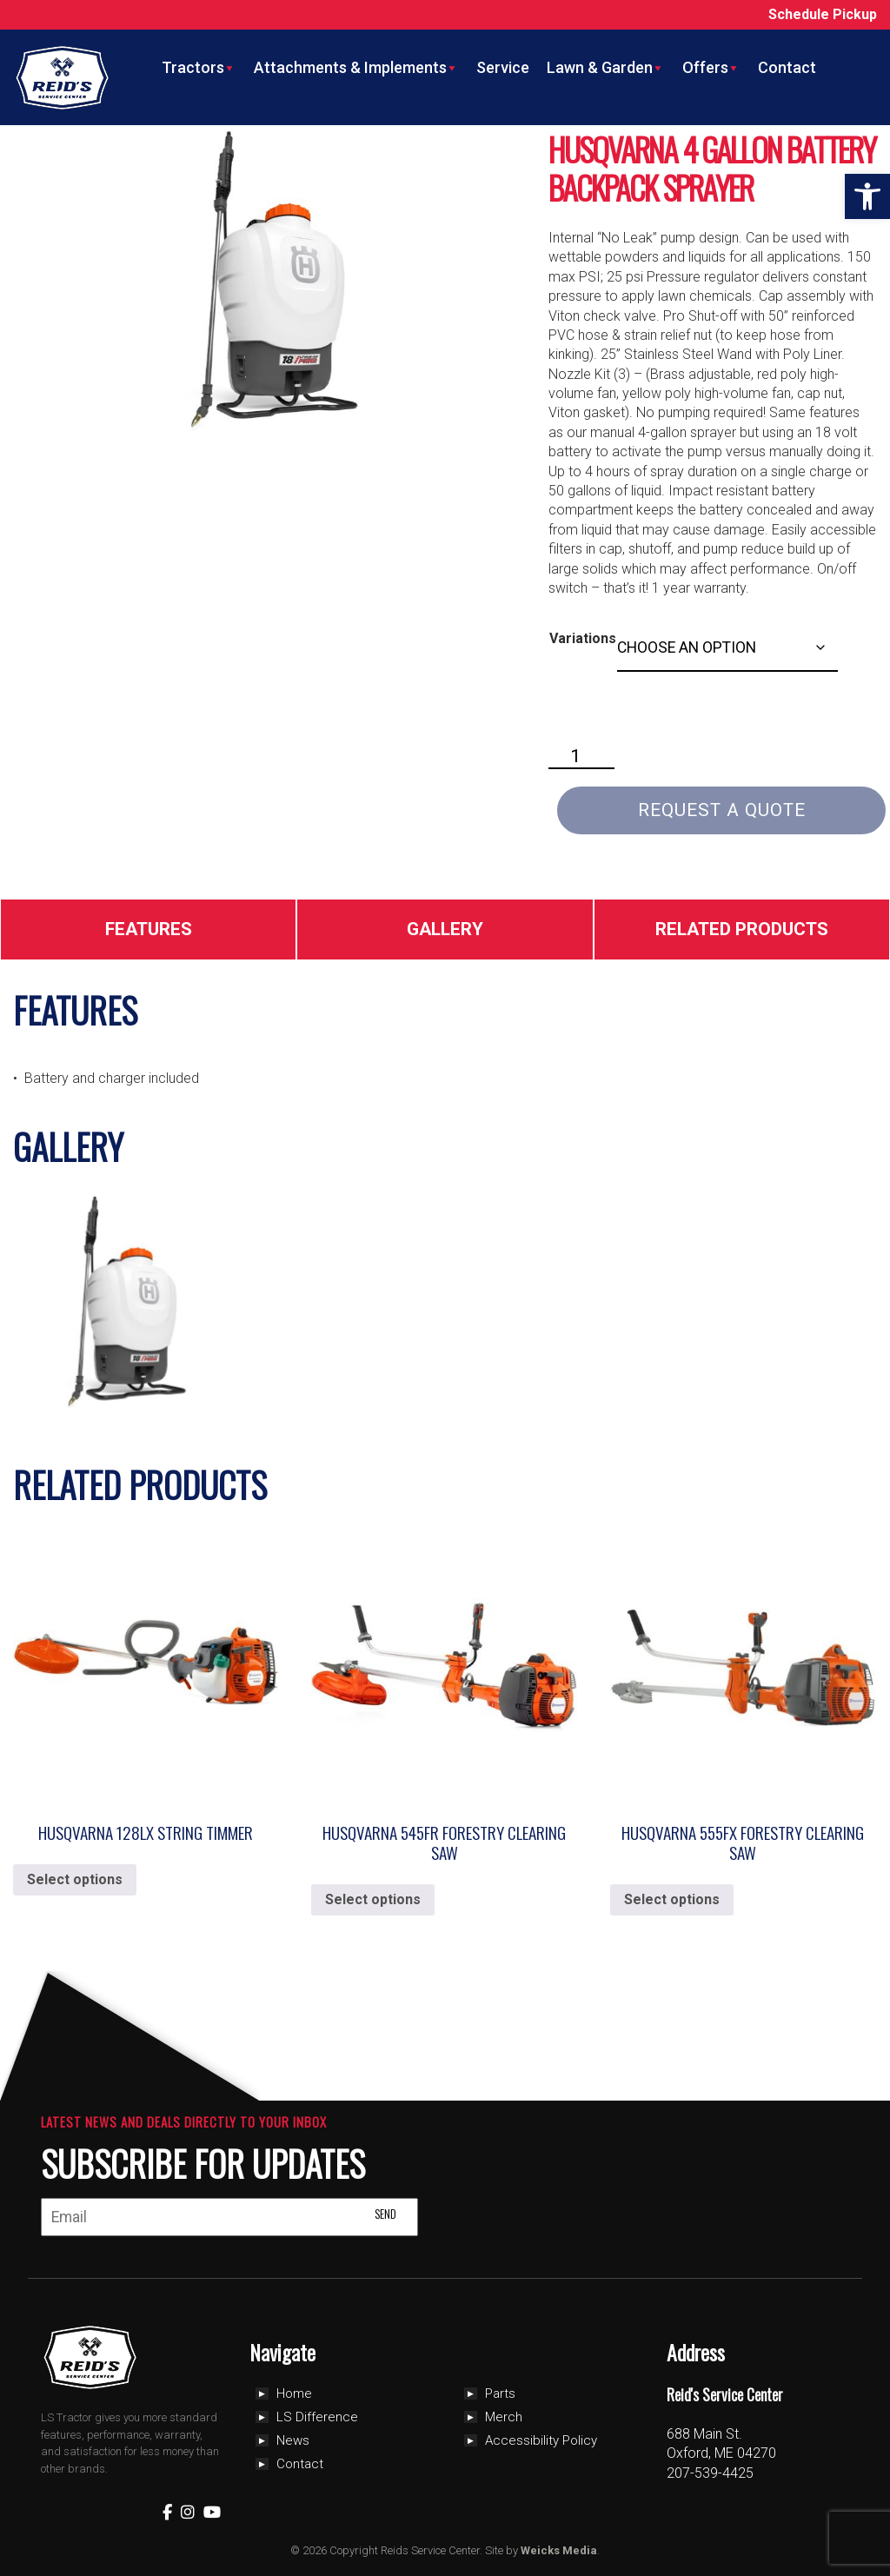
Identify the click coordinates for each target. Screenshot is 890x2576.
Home (294, 2393)
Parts (500, 2393)
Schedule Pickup (822, 14)
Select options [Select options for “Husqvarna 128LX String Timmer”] (75, 1879)
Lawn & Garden (606, 68)
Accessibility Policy (541, 2440)
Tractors (199, 68)
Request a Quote (722, 810)
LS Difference (317, 2417)
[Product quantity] (581, 757)
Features (148, 929)
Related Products (741, 929)
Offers (711, 68)
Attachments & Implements (356, 68)
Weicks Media (559, 2550)
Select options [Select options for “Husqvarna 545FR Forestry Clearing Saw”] (373, 1899)
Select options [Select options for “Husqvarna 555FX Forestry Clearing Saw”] (672, 1899)
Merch (503, 2417)
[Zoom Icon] (264, 280)
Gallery (445, 929)
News (292, 2440)
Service (502, 67)
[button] (867, 196)
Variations (582, 638)
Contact (787, 67)
